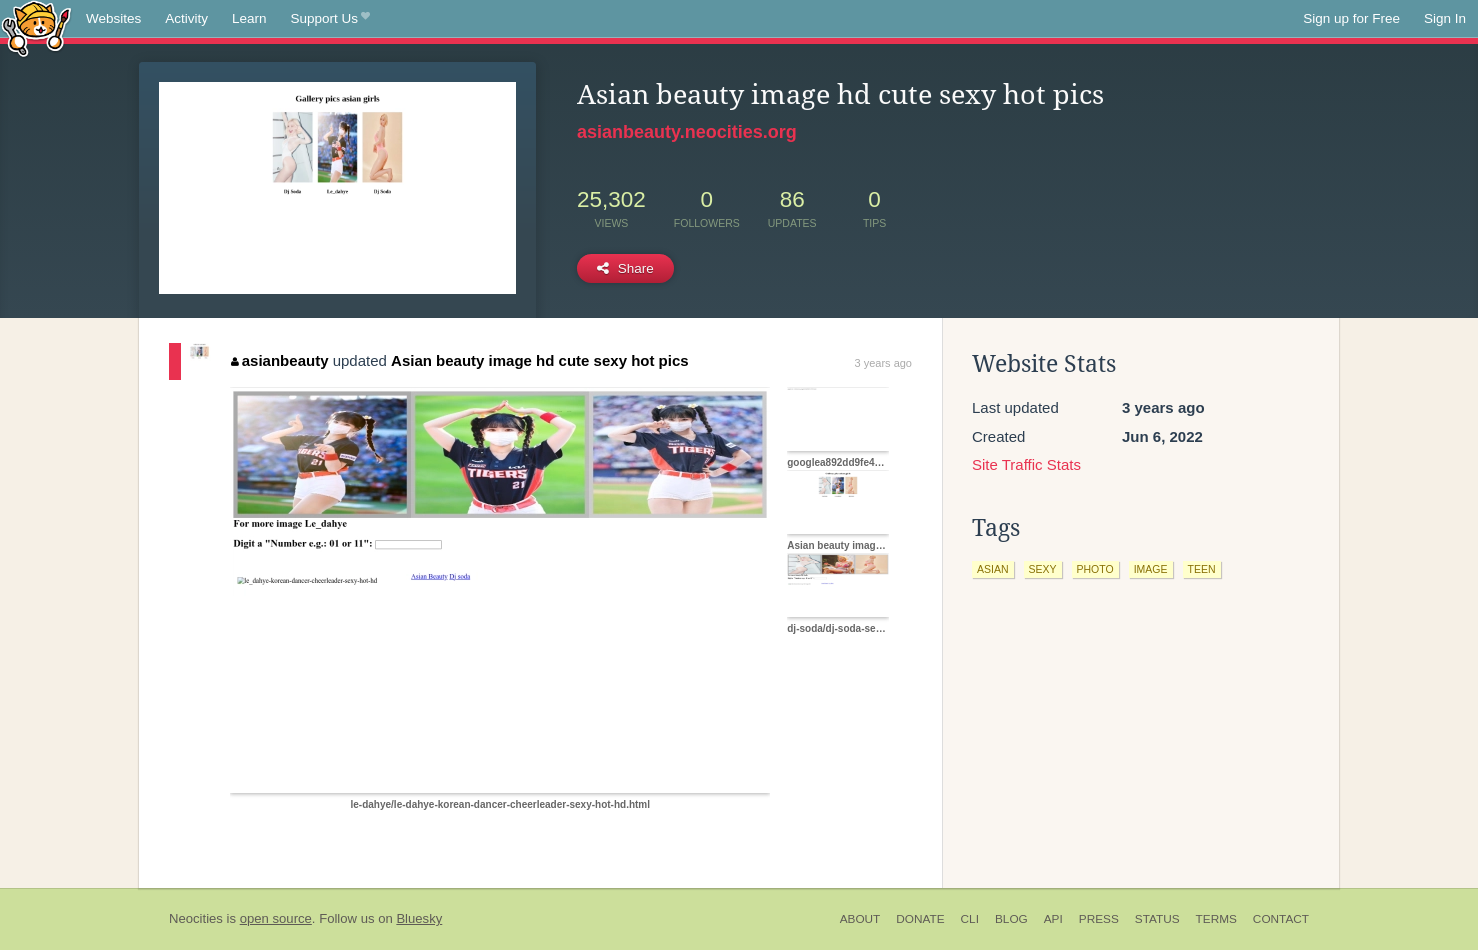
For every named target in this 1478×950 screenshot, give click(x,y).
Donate (920, 919)
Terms (1216, 919)
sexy (1043, 569)
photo (1095, 569)
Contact (1281, 919)
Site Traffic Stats (1026, 464)
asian (993, 569)
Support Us (330, 19)
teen (1202, 569)
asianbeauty (279, 360)
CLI (970, 919)
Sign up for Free (1351, 18)
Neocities (196, 918)
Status (1157, 919)
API (1053, 919)
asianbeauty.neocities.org (687, 132)
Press (1099, 919)
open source (276, 918)
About (860, 919)
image (1151, 569)
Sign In (1445, 18)
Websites (113, 18)
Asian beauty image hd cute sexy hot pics (540, 360)
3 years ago (883, 363)
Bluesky (419, 918)
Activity (186, 18)
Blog (1011, 919)
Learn (249, 18)
